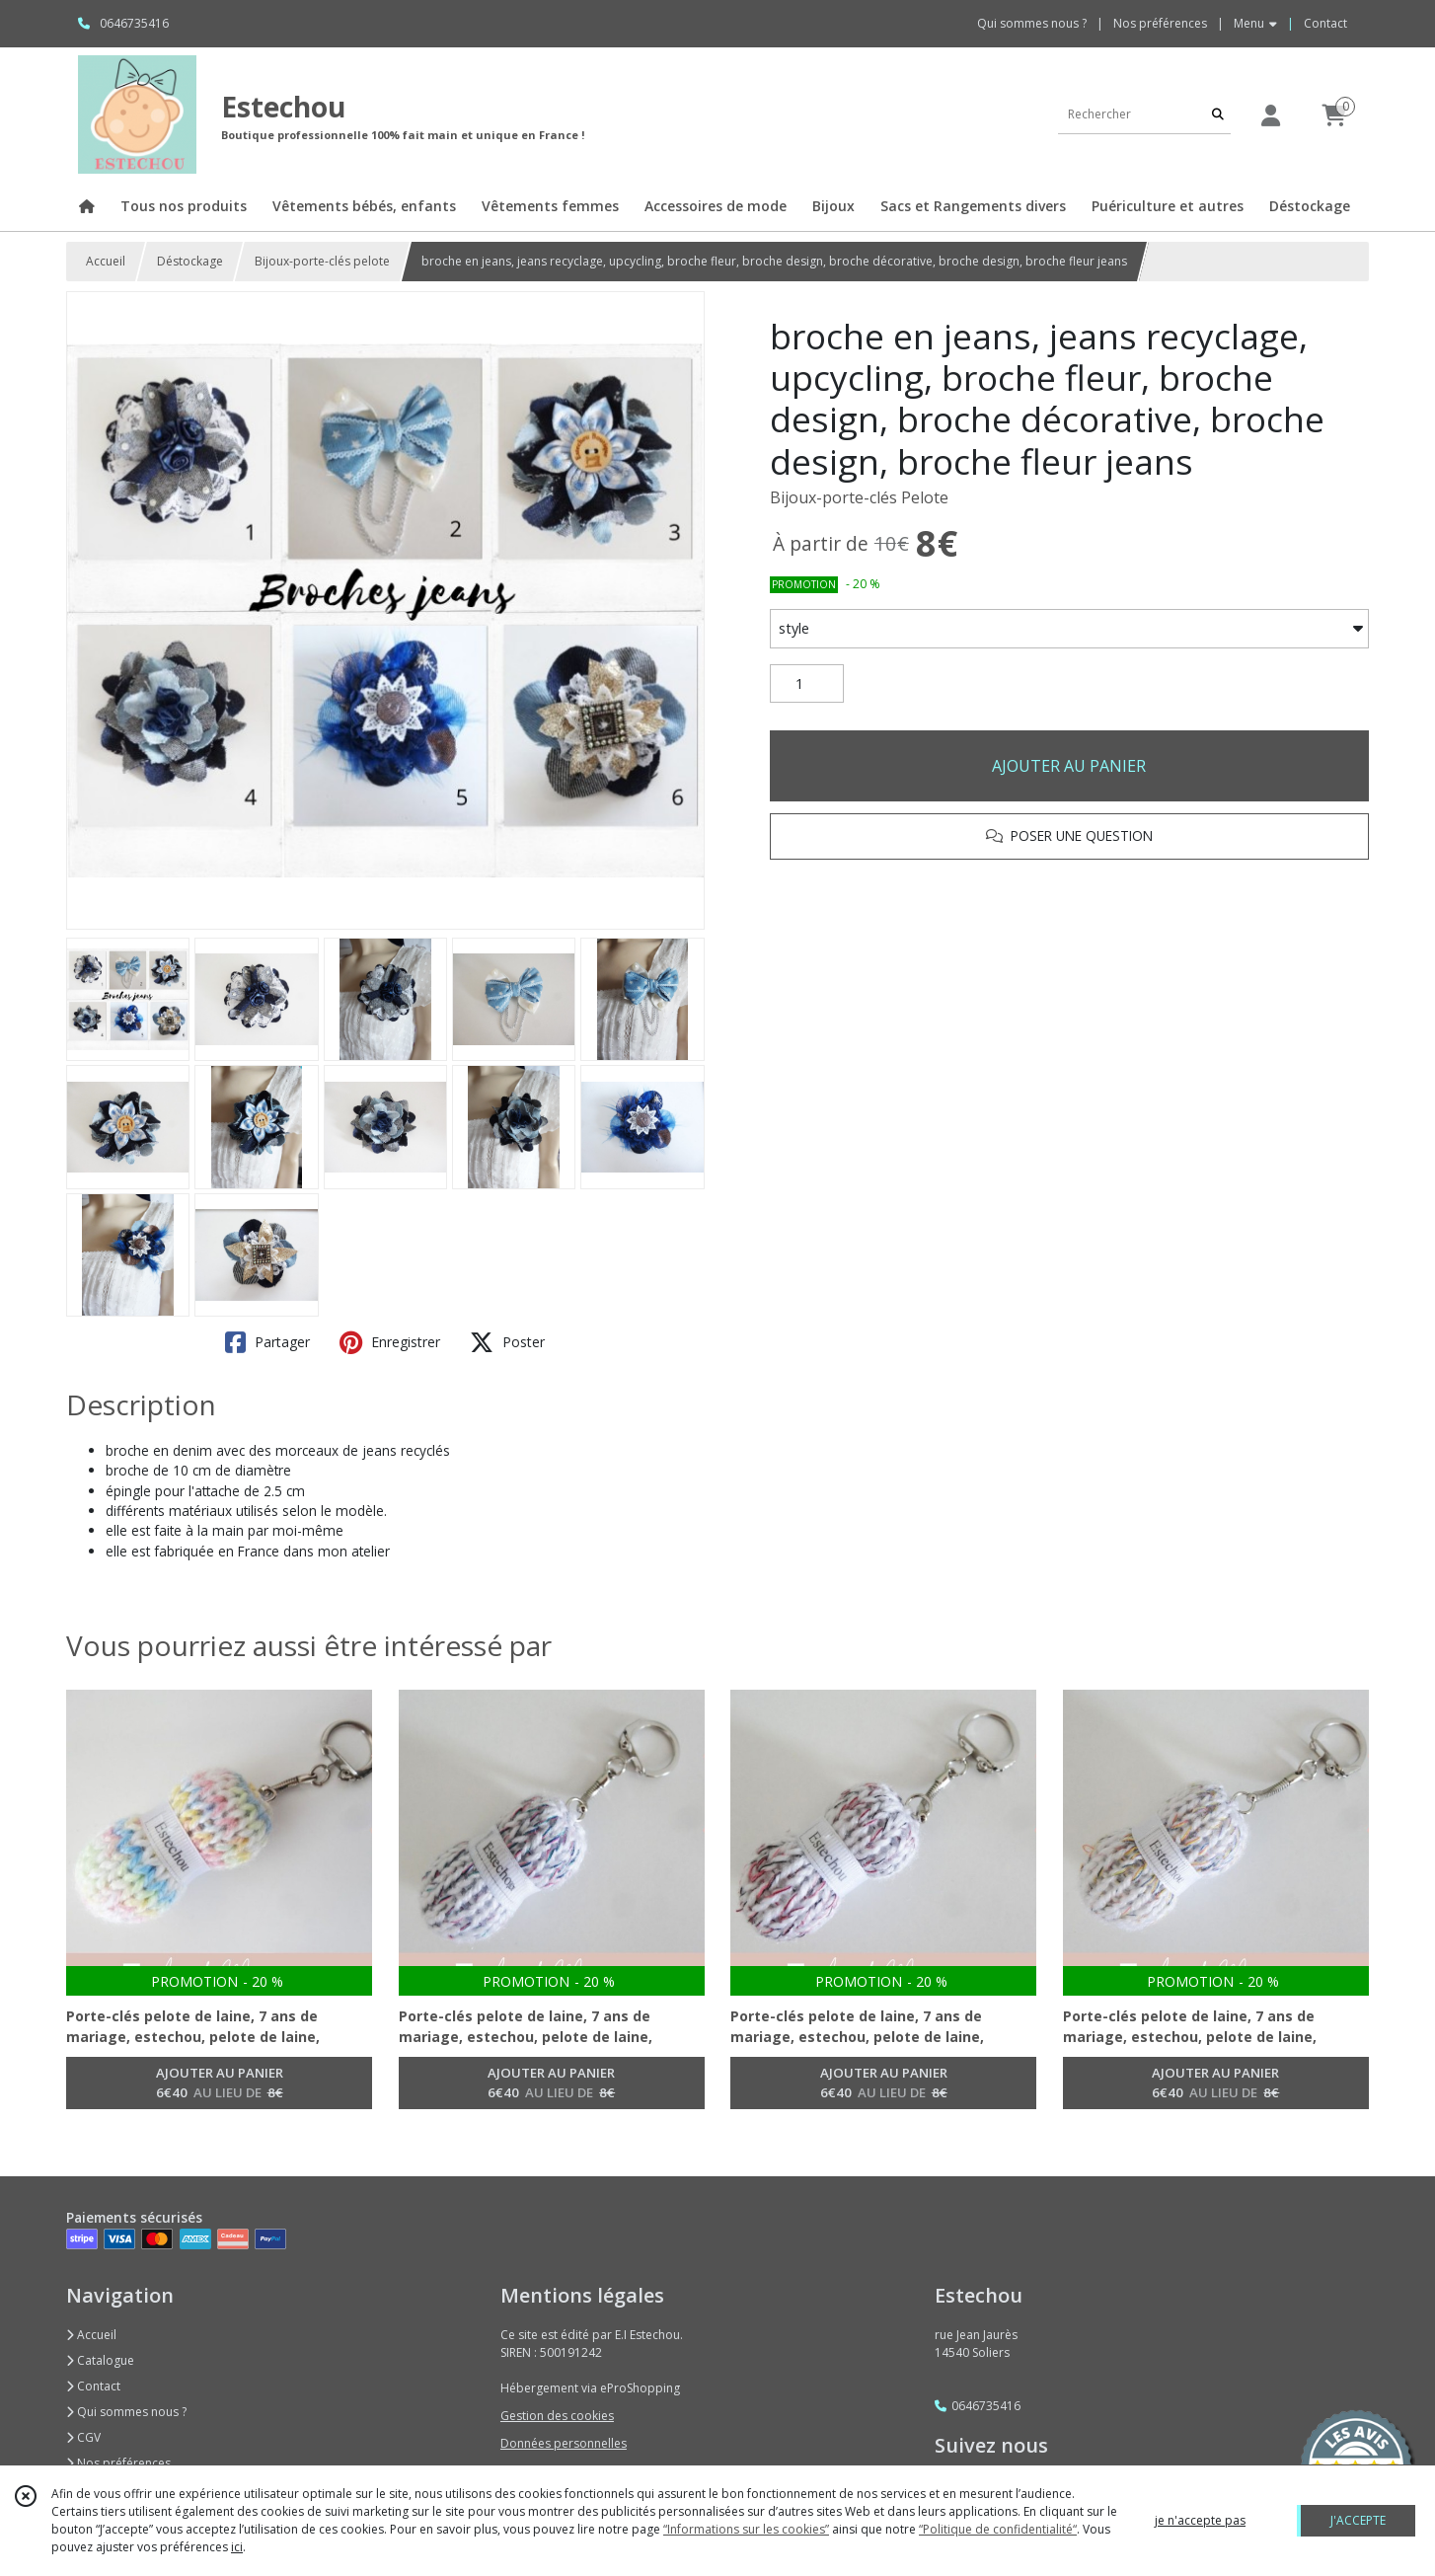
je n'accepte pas (1200, 2520)
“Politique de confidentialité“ (998, 2529)
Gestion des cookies (557, 2415)
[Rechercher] (1218, 114)
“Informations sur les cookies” (746, 2529)
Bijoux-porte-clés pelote (322, 261)
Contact (1325, 23)
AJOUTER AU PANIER (1069, 766)
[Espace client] (1270, 115)
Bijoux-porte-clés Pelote (859, 497)
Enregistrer (390, 1342)
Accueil (105, 261)
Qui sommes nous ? (126, 2411)
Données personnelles (563, 2443)
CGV (83, 2437)
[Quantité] (807, 684)
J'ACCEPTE (1358, 2520)
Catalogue (100, 2360)
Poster (507, 1342)
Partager (267, 1342)
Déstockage (190, 261)
